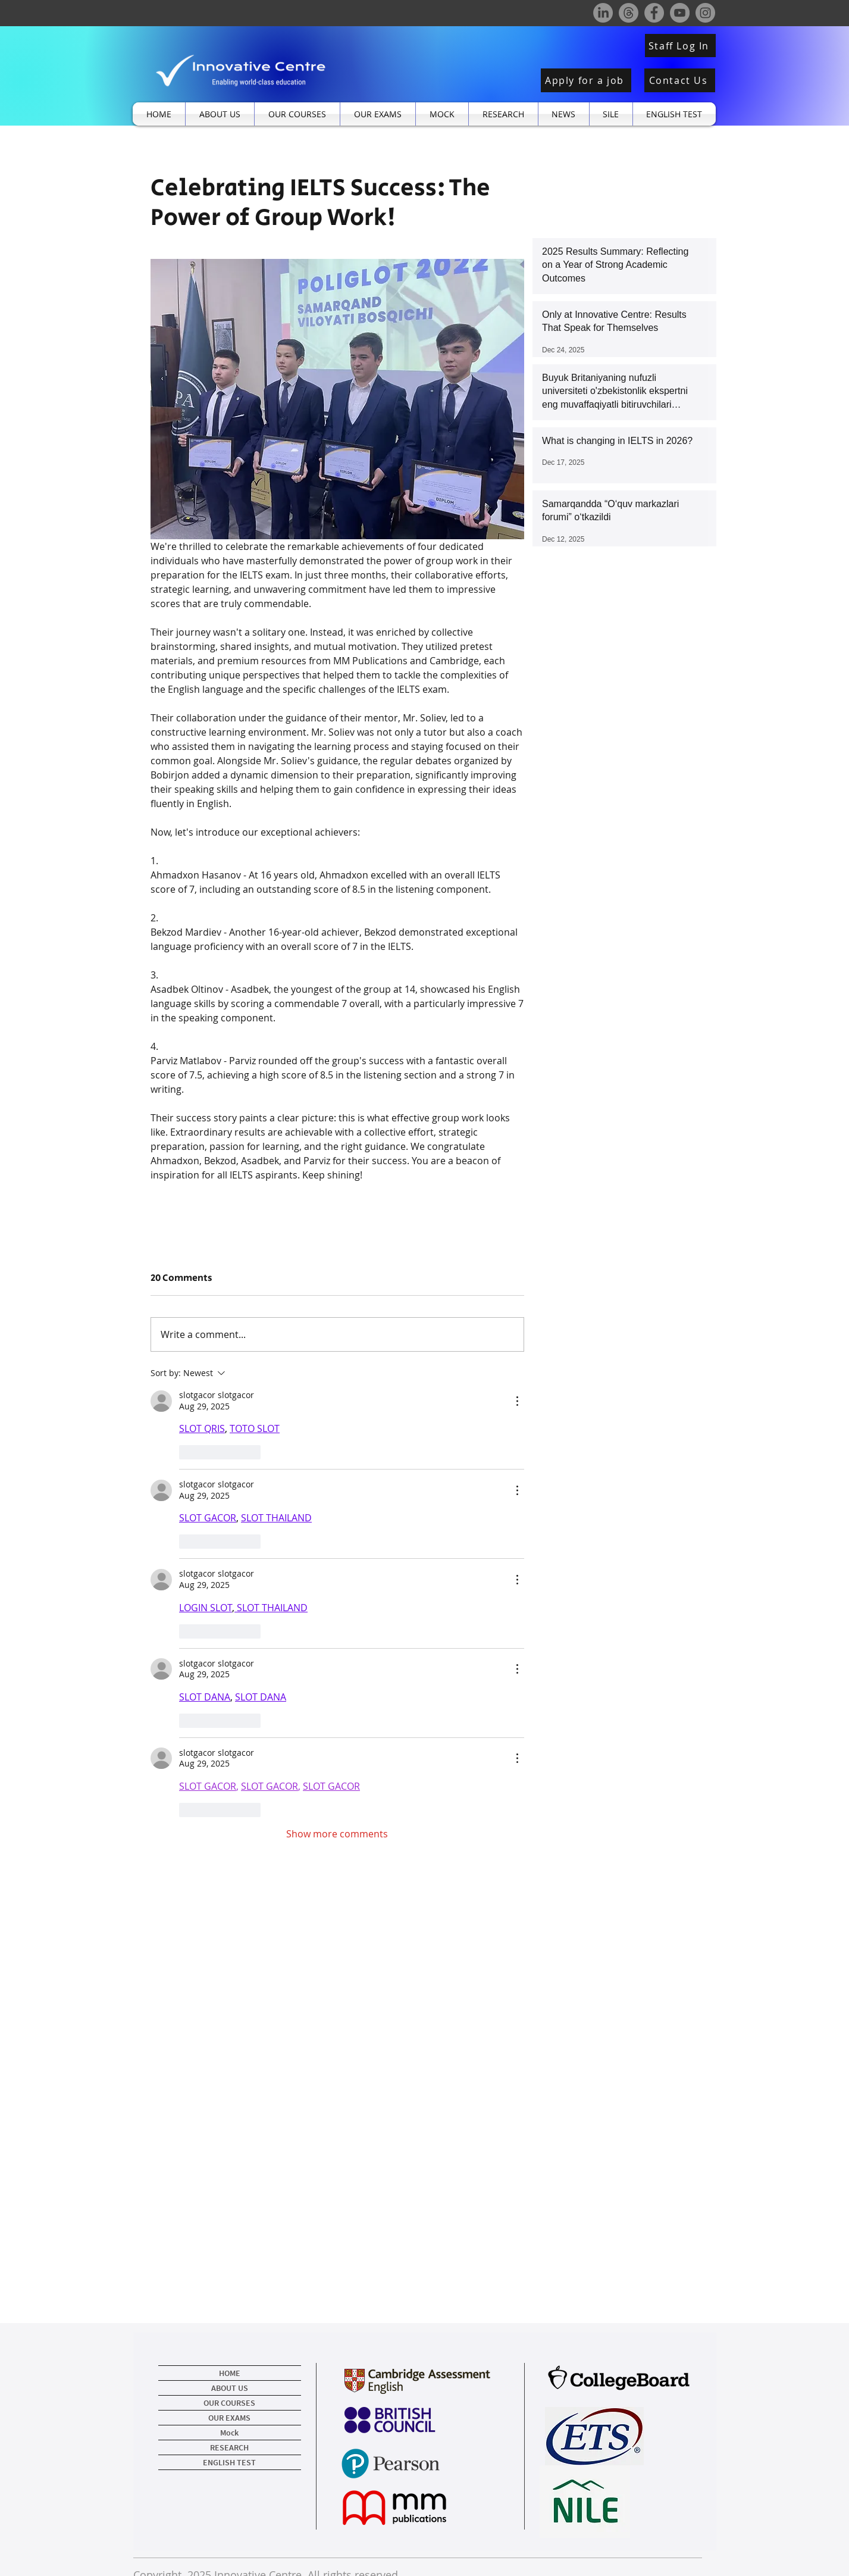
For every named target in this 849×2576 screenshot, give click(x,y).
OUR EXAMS (229, 2417)
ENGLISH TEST (229, 2462)
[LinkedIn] (603, 13)
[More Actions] (517, 1401)
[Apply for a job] (586, 80)
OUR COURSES (229, 2402)
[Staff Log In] (680, 45)
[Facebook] (654, 13)
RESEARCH (229, 2447)
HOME (229, 2373)
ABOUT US (229, 2388)
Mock (229, 2432)
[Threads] (628, 13)
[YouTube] (680, 13)
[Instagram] (705, 13)
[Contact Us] (679, 80)
